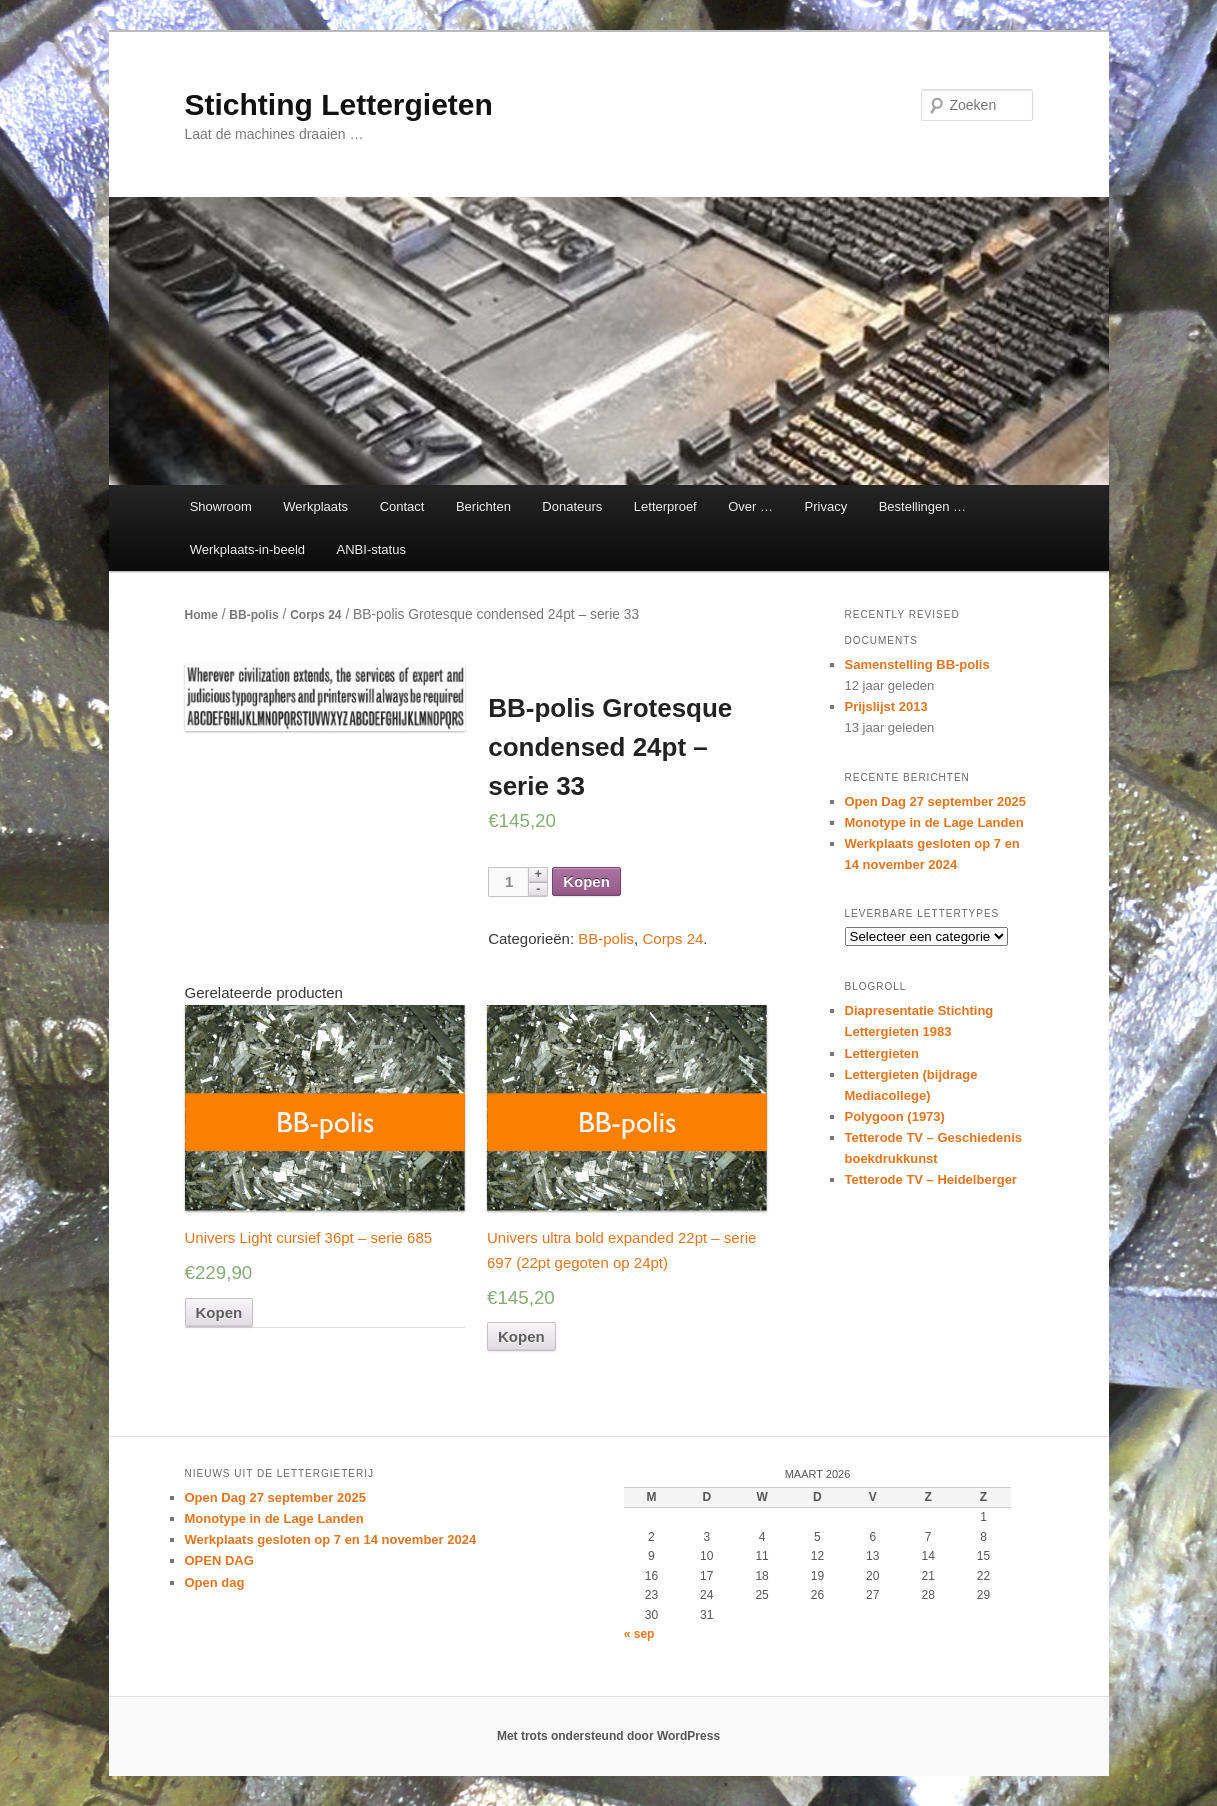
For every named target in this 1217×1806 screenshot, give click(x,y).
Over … (750, 506)
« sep (639, 1634)
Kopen (586, 881)
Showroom (221, 506)
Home (201, 615)
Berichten (483, 506)
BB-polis (253, 615)
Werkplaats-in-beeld (247, 549)
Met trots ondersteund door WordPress (608, 1736)
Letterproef (665, 506)
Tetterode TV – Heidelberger (931, 1179)
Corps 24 (315, 615)
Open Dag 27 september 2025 (935, 801)
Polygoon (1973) (895, 1116)
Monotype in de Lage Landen (934, 822)
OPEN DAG (219, 1560)
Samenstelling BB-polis (917, 664)
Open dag (215, 1582)
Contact (402, 506)
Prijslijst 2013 (886, 706)
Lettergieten (882, 1053)
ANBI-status (371, 549)
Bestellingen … (922, 506)
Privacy (826, 506)
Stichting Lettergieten (339, 104)
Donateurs (572, 506)
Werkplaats (315, 506)
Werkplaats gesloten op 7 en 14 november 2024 (331, 1539)
